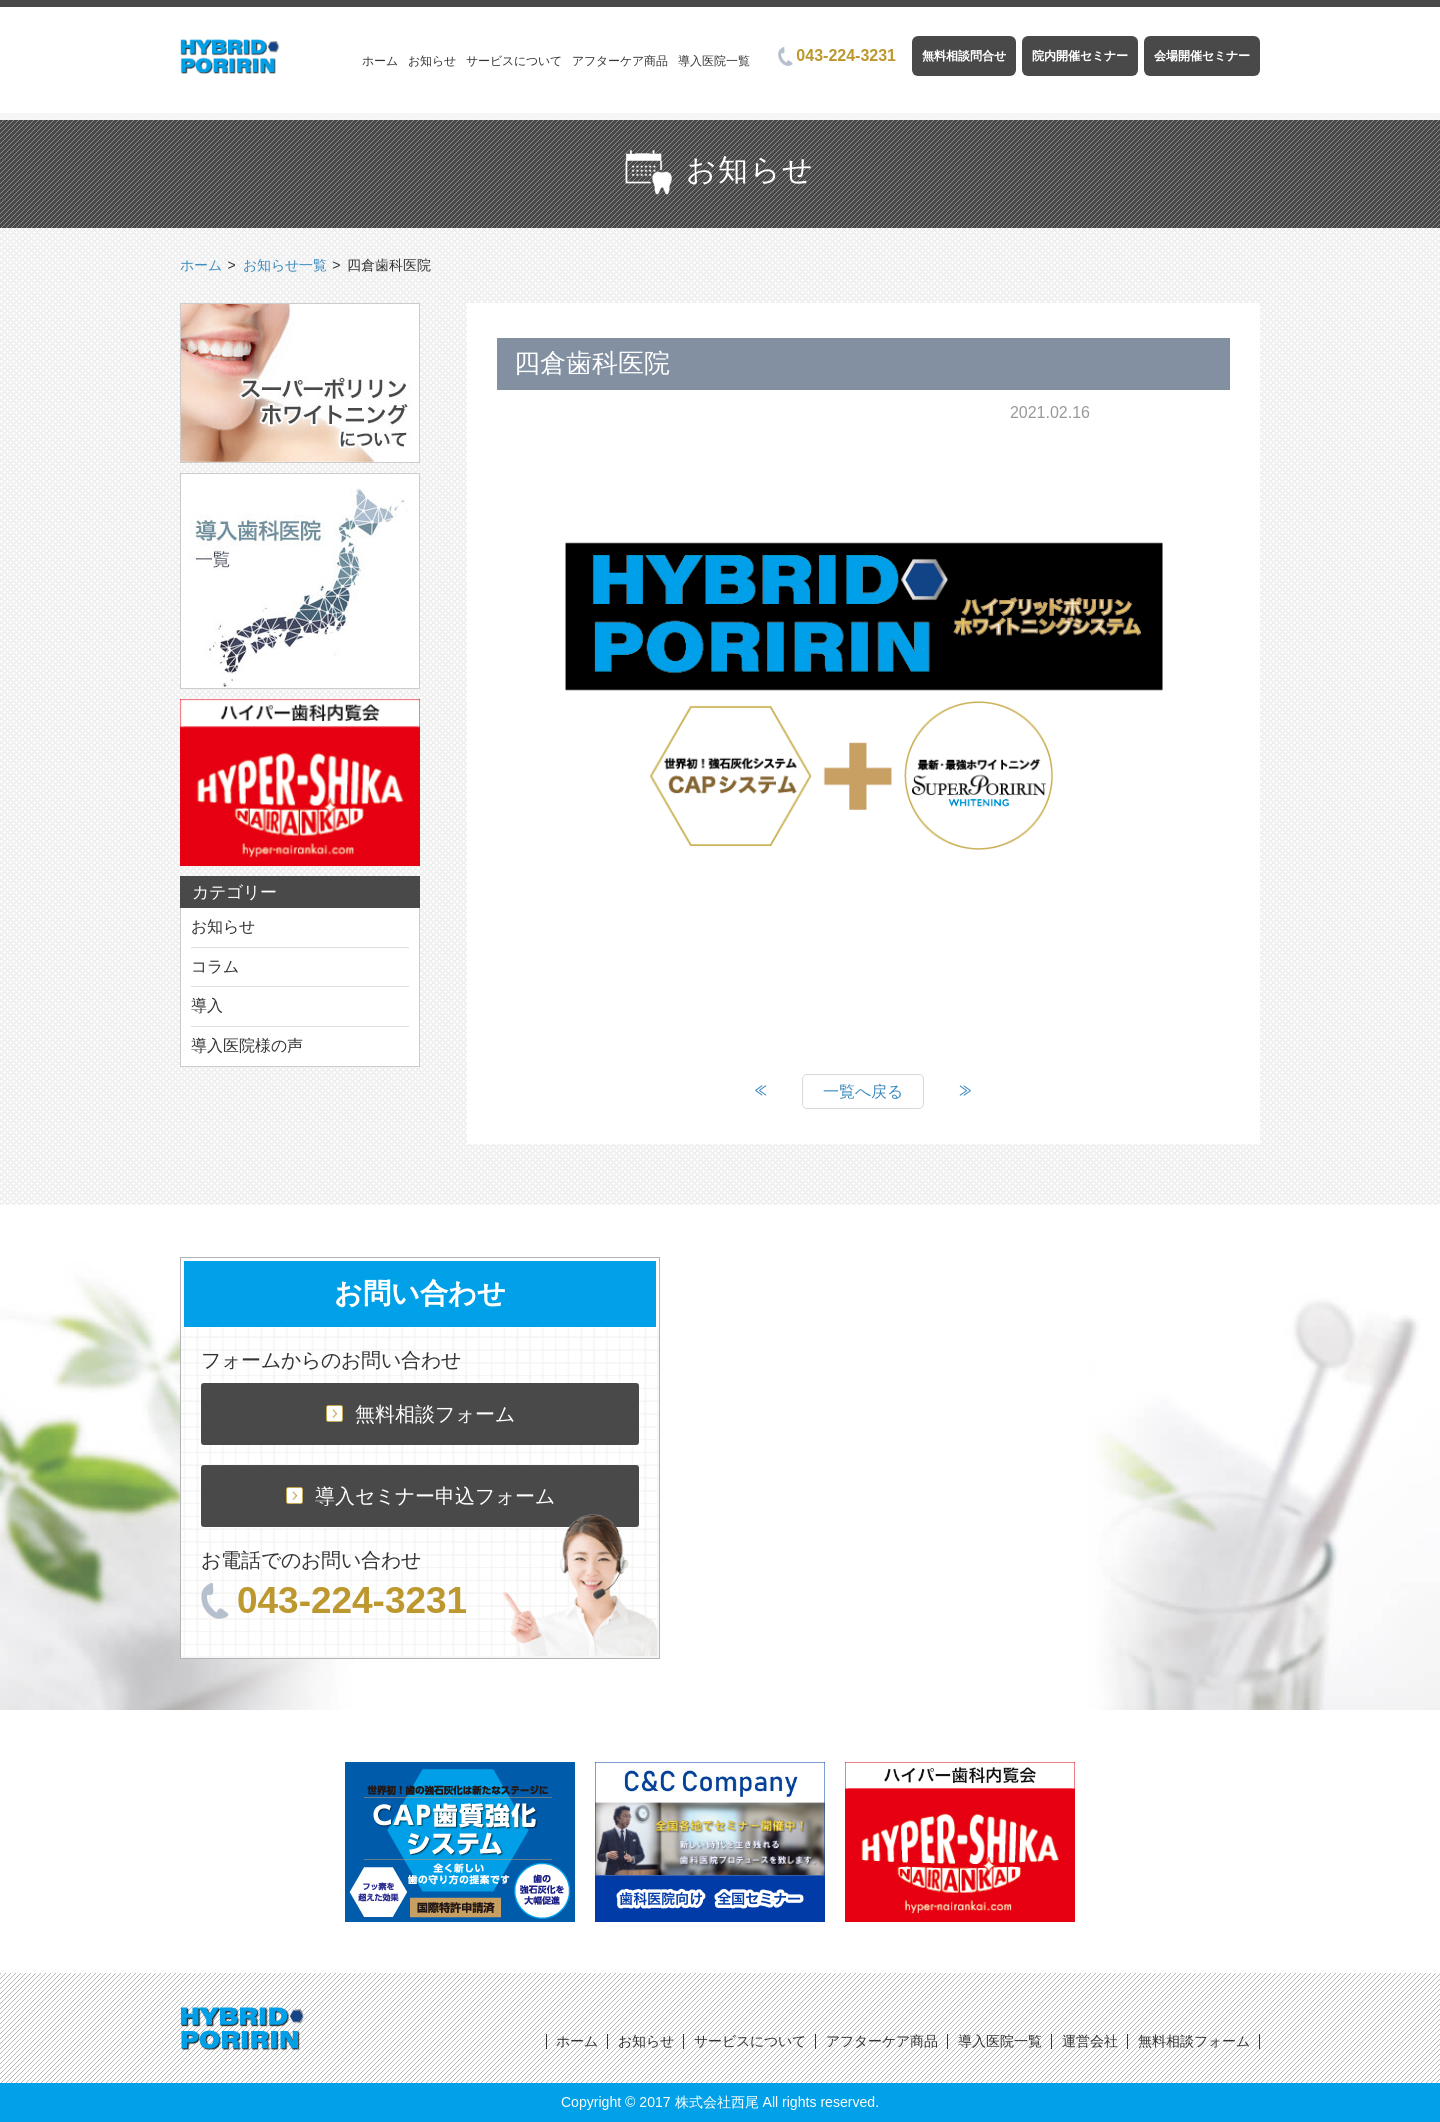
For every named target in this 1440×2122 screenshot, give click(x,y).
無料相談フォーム (420, 1414)
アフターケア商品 (620, 61)
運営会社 (1090, 2041)
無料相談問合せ (964, 56)
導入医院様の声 (247, 1045)
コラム (215, 966)
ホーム (380, 61)
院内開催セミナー (1080, 56)
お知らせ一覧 (285, 265)
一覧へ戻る (863, 1091)
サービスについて (514, 61)
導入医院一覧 (714, 61)
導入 (207, 1005)
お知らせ (432, 61)
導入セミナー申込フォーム (420, 1496)
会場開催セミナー (1202, 56)
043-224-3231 (837, 55)
